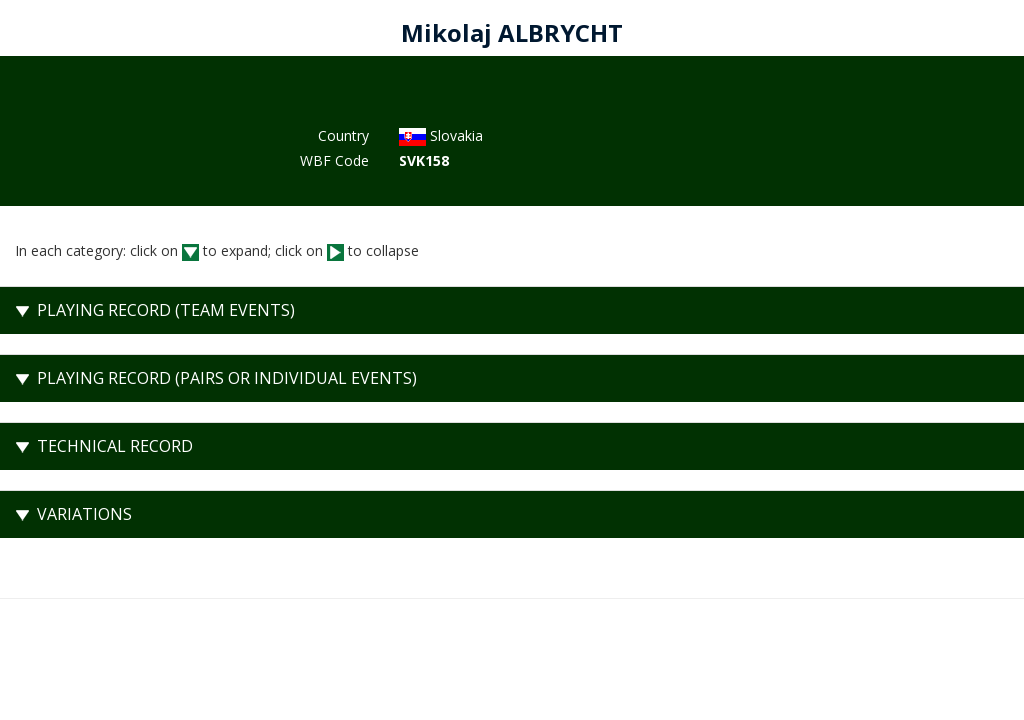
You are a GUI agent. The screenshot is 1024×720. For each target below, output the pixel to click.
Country (343, 135)
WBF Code (334, 160)
